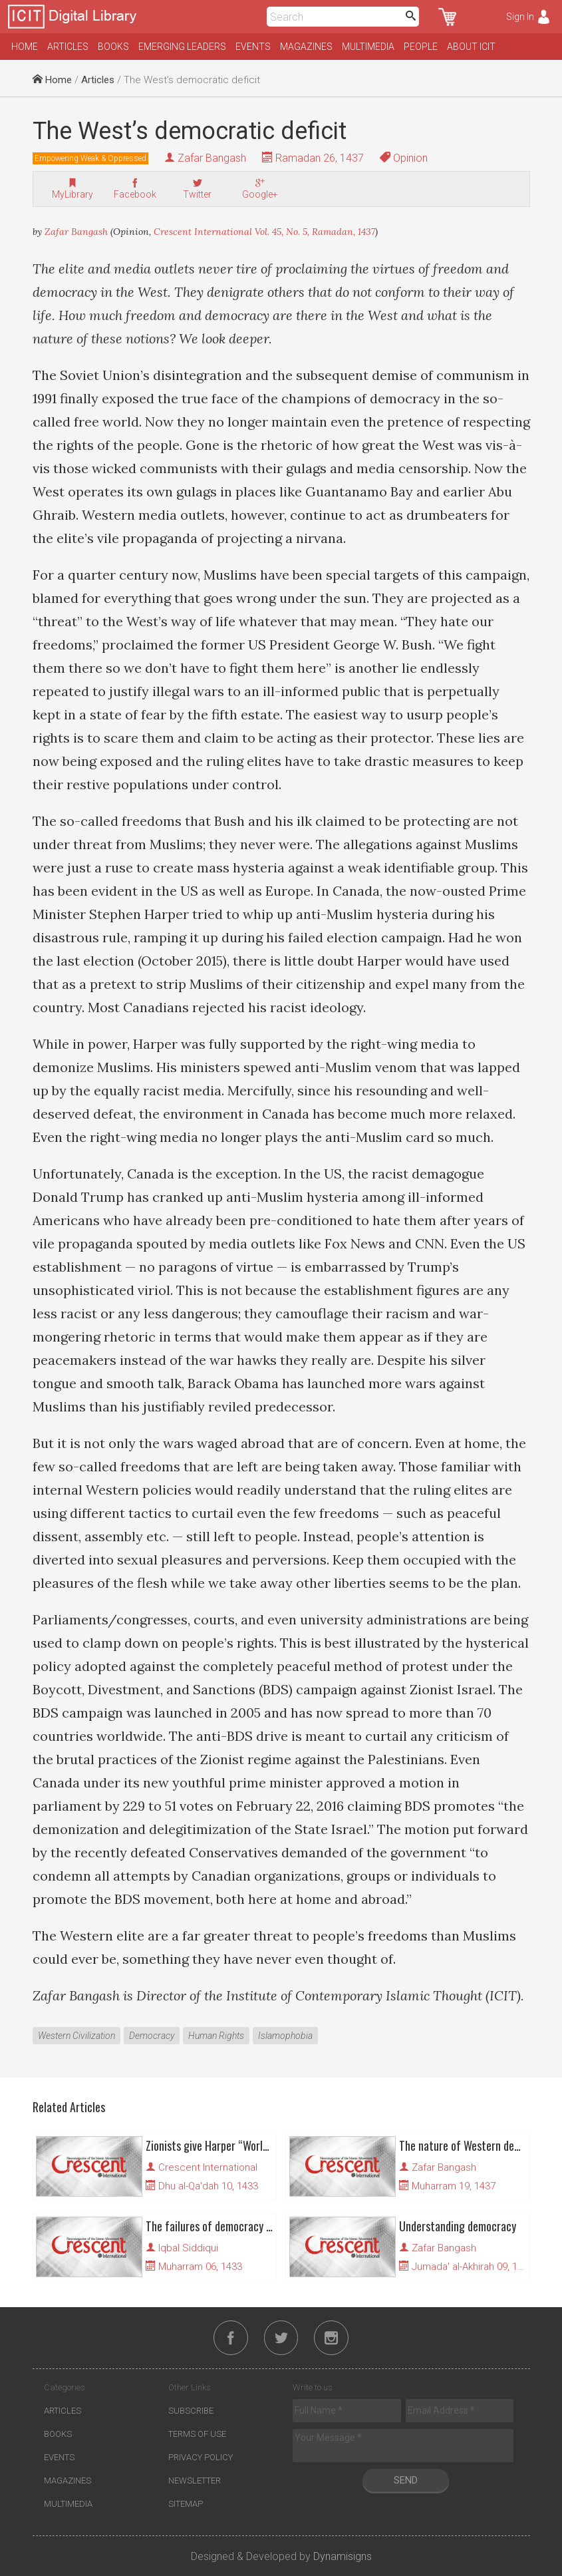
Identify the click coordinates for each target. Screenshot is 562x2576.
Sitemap (185, 2504)
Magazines (306, 46)
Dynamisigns (342, 2556)
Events (253, 46)
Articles (67, 46)
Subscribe (190, 2411)
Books (113, 46)
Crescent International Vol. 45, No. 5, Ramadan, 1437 (264, 232)
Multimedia (368, 46)
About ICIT (471, 46)
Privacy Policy (200, 2457)
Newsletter (194, 2480)
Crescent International (207, 2167)
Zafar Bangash (212, 158)
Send (406, 2480)
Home (24, 46)
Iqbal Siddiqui (188, 2248)
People (421, 46)
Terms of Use (197, 2434)
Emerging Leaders (182, 46)
